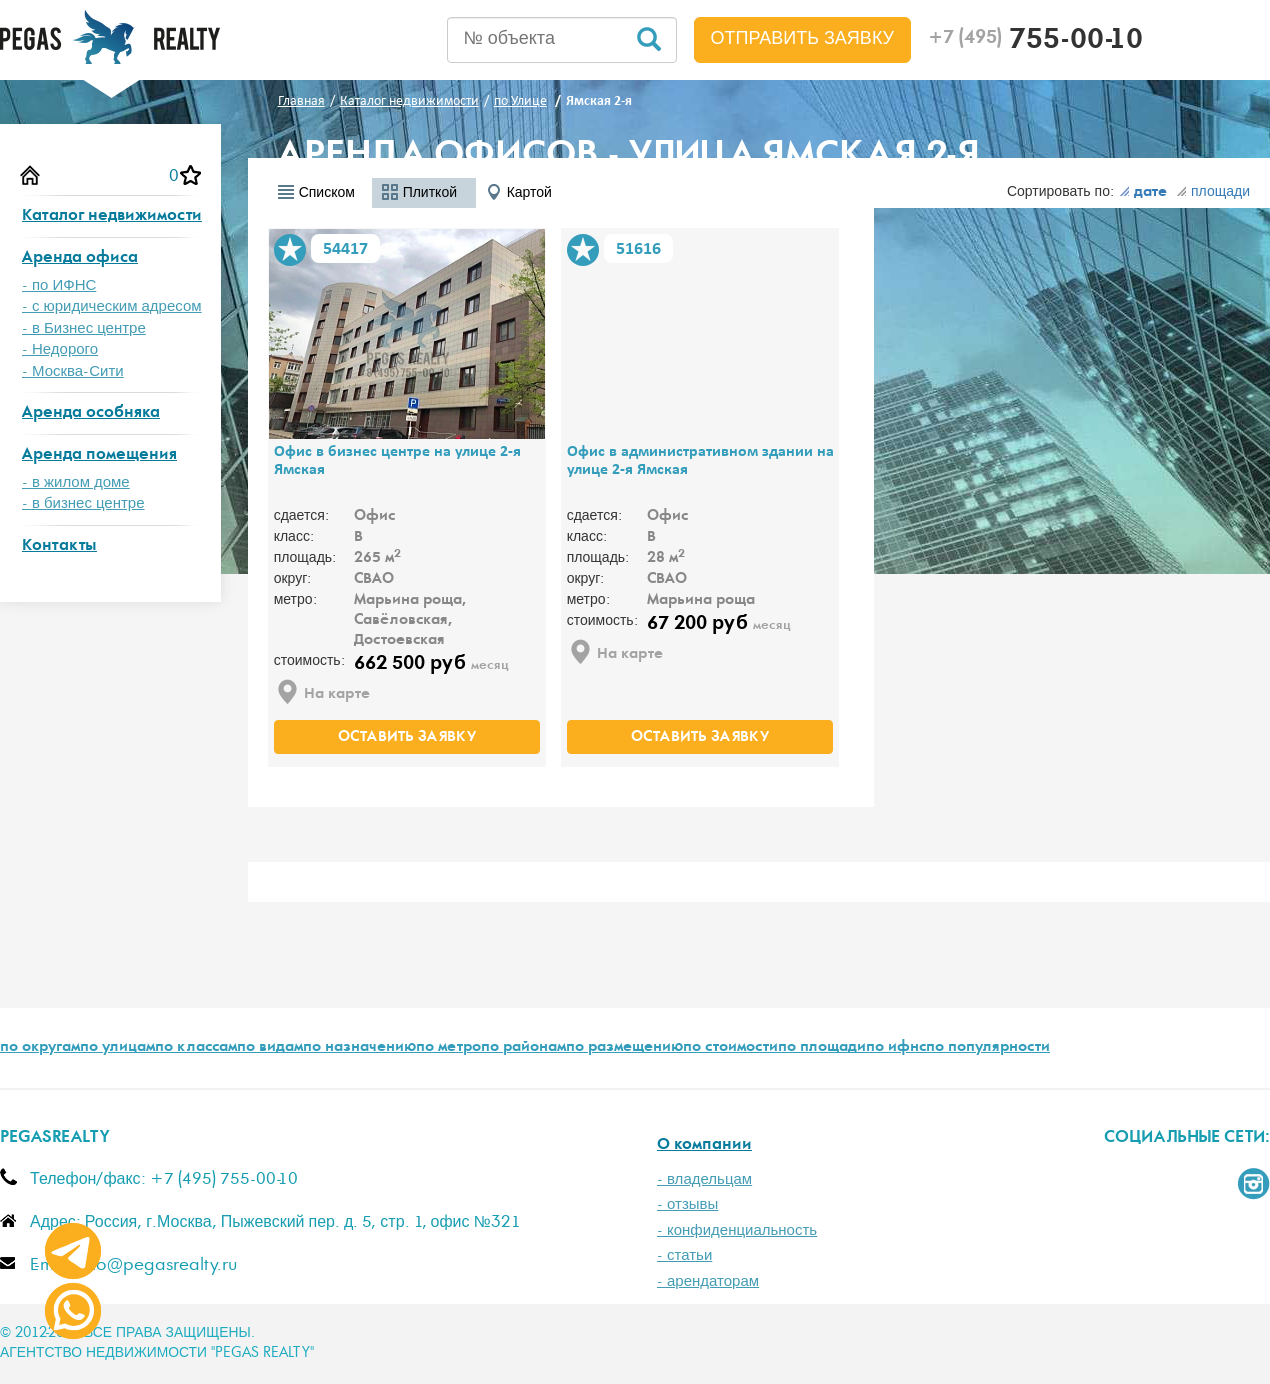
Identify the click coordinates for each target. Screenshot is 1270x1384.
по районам (523, 1048)
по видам (270, 1048)
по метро (448, 1048)
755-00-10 (1035, 42)
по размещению (624, 1048)
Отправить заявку (803, 39)
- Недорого (60, 349)
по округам (40, 1048)
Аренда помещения (99, 455)
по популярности (988, 1048)
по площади (822, 1048)
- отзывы (687, 1204)
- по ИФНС (59, 285)
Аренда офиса (80, 258)
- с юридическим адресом (112, 306)
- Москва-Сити (73, 371)
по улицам (117, 1048)
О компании (704, 1145)
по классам (196, 1048)
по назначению (359, 1048)
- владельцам (704, 1179)
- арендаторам (708, 1281)
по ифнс (896, 1048)
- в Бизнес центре (84, 328)
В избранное (290, 250)
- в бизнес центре (83, 503)
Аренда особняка (91, 413)
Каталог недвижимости (112, 216)
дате (1143, 193)
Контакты (59, 546)
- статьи (684, 1255)
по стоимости (730, 1048)
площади (1213, 192)
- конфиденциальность (737, 1230)
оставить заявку (407, 738)
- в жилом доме (76, 482)
